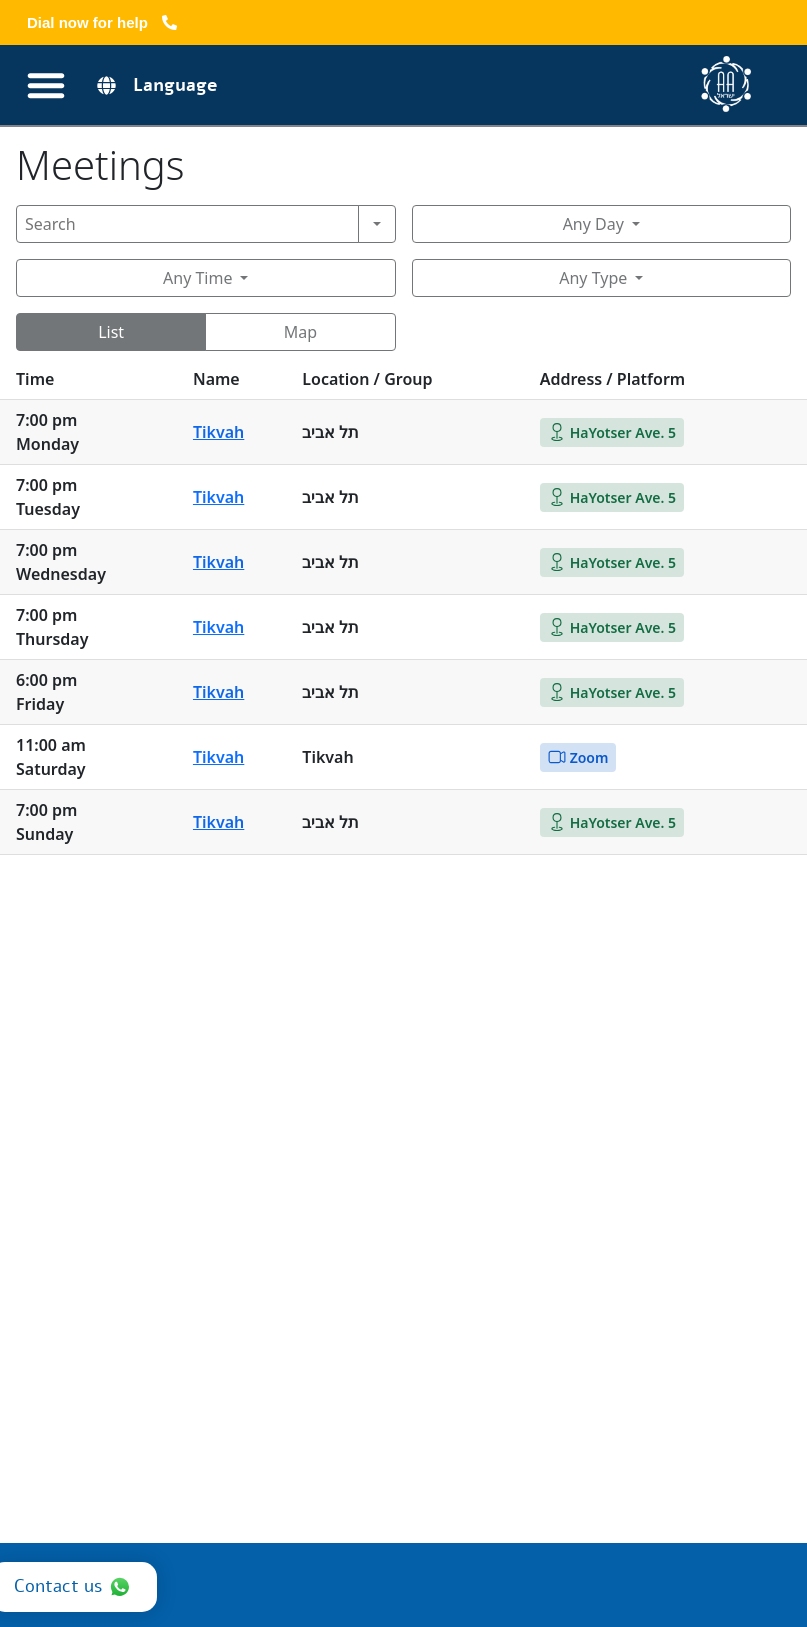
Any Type (593, 278)
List (111, 332)
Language (175, 85)
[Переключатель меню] (46, 85)
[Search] (187, 224)
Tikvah (218, 432)
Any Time (197, 278)
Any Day (593, 224)
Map (300, 332)
